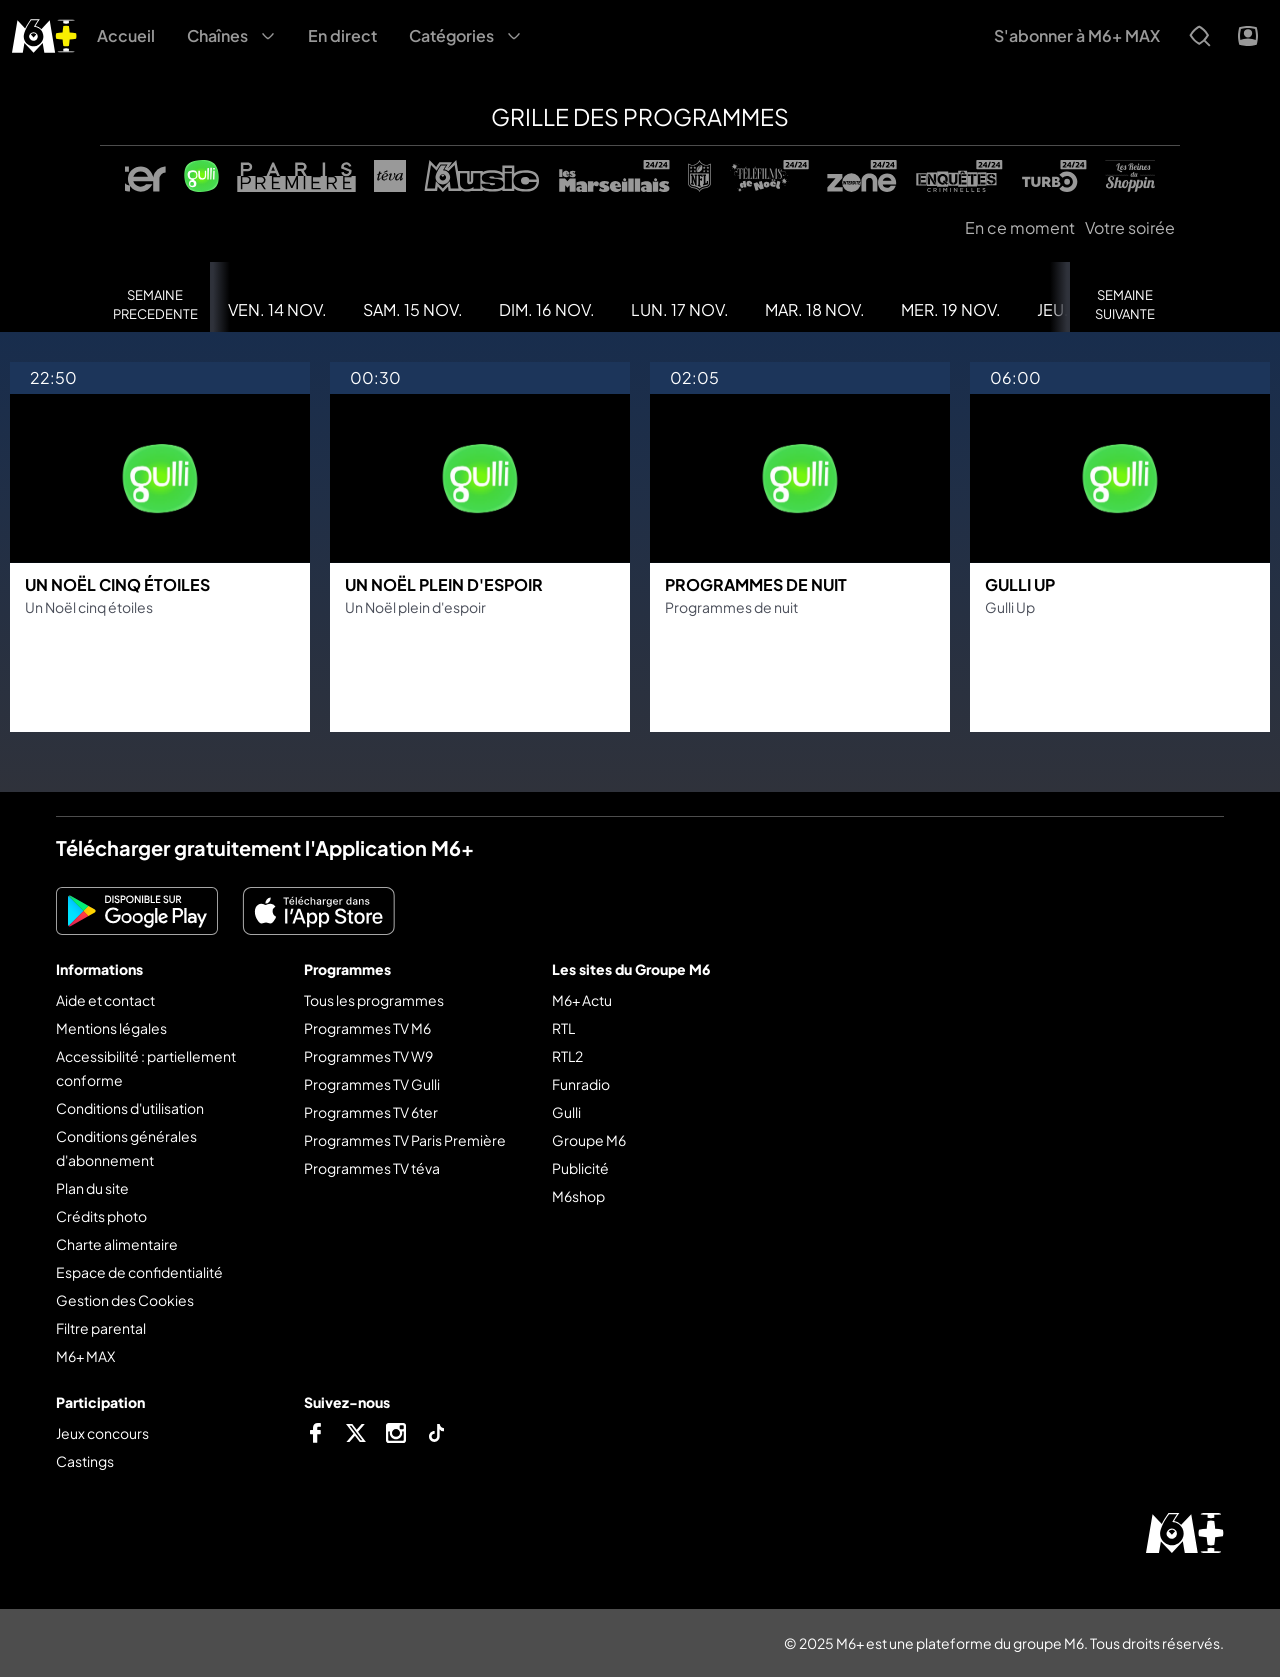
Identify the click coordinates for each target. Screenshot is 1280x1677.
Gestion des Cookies (125, 1300)
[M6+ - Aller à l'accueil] (44, 33)
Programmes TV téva (372, 1168)
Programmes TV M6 (367, 1028)
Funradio (581, 1084)
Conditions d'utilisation (130, 1108)
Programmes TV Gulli (372, 1084)
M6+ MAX (85, 1356)
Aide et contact (105, 1000)
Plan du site (92, 1188)
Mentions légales (111, 1028)
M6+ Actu (582, 1000)
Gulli (566, 1112)
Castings (85, 1461)
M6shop (578, 1196)
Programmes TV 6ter (371, 1112)
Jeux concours (102, 1433)
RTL (563, 1028)
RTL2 (567, 1056)
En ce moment (1020, 227)
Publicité (580, 1168)
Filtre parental (101, 1328)
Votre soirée (1130, 227)
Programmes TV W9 (368, 1056)
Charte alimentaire (117, 1244)
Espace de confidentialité (139, 1272)
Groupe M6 (589, 1140)
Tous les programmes (374, 1000)
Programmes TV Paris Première (405, 1140)
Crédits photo (101, 1216)
